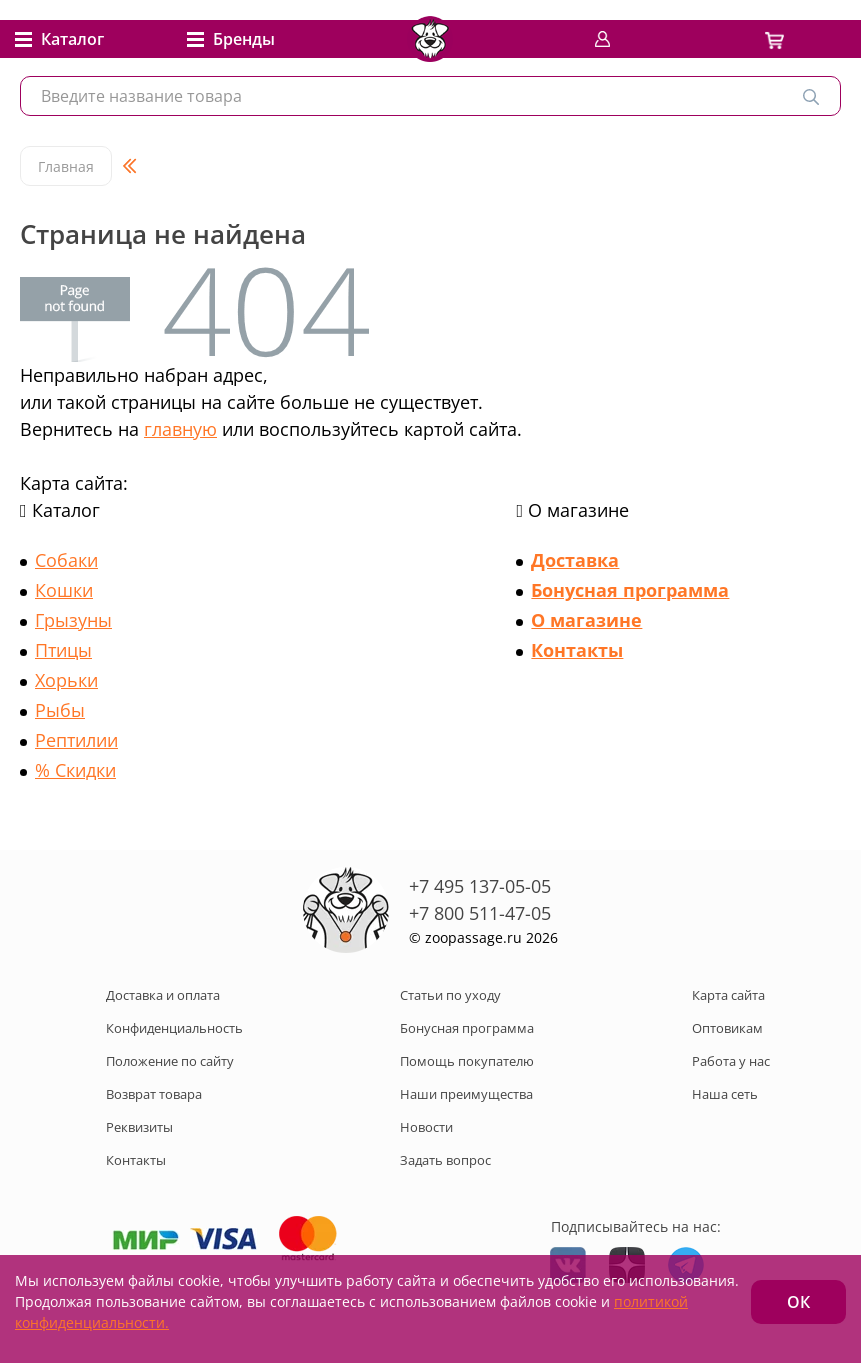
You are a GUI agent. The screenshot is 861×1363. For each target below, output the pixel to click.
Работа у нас (731, 1061)
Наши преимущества (466, 1094)
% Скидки (75, 770)
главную (180, 429)
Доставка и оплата (163, 995)
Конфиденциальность (174, 1028)
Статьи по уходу (450, 995)
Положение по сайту (170, 1061)
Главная (66, 166)
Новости (426, 1127)
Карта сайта (728, 995)
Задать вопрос (445, 1160)
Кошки (64, 590)
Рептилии (76, 740)
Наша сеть (725, 1094)
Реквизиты (139, 1127)
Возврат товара (154, 1094)
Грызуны (73, 620)
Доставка (575, 560)
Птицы (63, 650)
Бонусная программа (630, 590)
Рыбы (60, 710)
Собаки (66, 560)
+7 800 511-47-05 (480, 913)
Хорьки (66, 680)
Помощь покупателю (467, 1061)
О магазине (586, 620)
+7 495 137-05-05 (480, 886)
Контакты (577, 650)
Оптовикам (727, 1028)
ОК (798, 1302)
